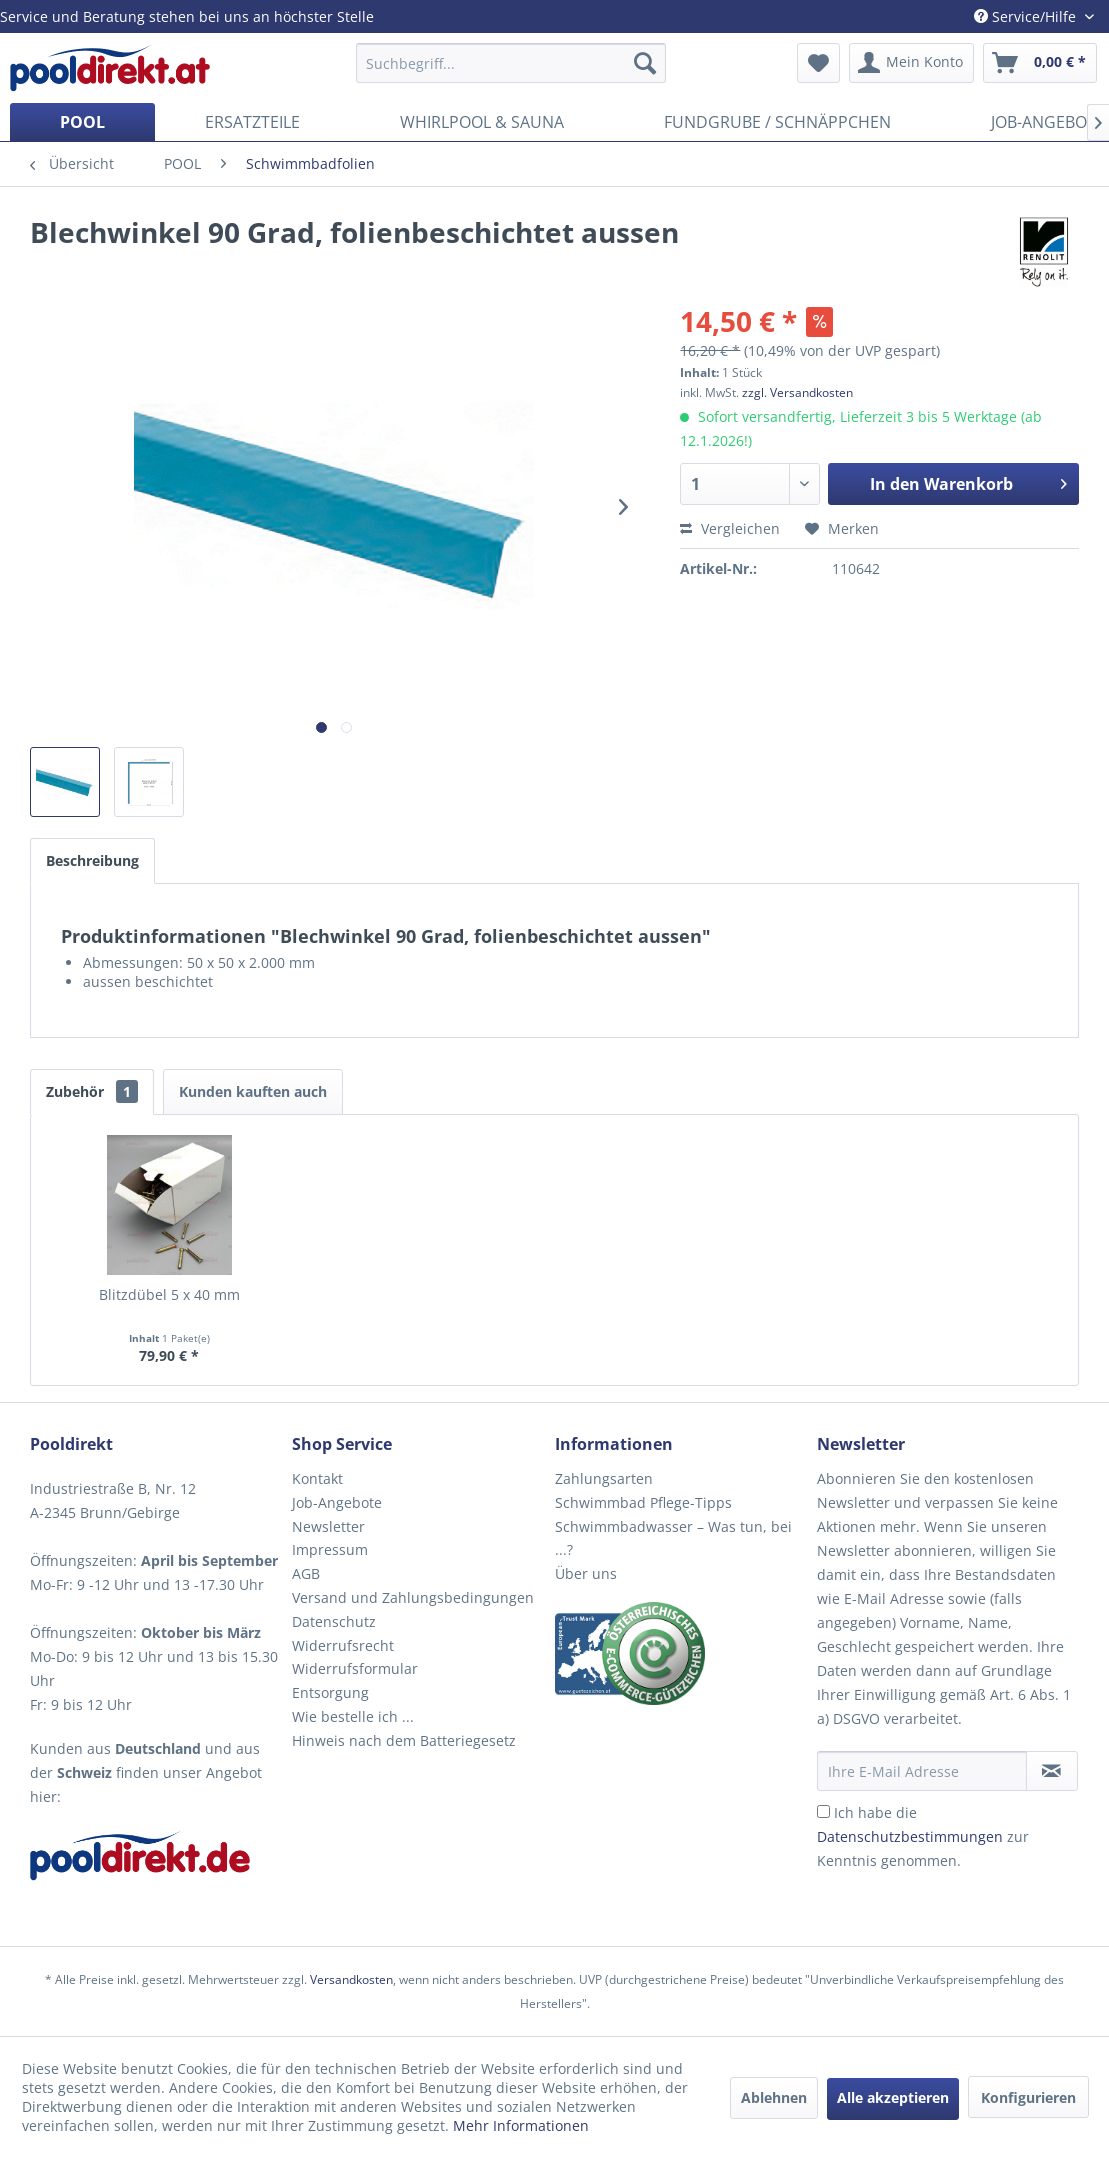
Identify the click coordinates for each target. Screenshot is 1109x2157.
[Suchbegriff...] (511, 63)
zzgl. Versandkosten (797, 392)
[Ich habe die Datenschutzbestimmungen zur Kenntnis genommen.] (823, 1811)
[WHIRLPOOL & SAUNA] (482, 122)
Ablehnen (774, 2097)
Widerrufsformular (355, 1668)
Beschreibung (92, 860)
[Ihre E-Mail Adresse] (922, 1771)
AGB (306, 1573)
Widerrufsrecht (343, 1645)
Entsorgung (330, 1692)
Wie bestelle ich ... (353, 1716)
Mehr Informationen (521, 2125)
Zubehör (92, 1091)
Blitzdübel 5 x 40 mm (169, 1294)
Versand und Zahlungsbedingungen (413, 1597)
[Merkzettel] (818, 63)
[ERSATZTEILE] (252, 122)
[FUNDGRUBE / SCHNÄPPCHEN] (777, 122)
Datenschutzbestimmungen (910, 1836)
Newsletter (328, 1526)
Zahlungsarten (604, 1478)
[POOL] (82, 122)
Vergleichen (730, 528)
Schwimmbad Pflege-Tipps (643, 1502)
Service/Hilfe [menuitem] (1027, 16)
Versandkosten (351, 1979)
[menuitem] (511, 63)
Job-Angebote (337, 1502)
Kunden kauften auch (253, 1091)
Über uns (586, 1573)
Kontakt (317, 1478)
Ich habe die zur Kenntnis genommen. (923, 1836)
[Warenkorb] (1040, 63)
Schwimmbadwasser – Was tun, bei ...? (673, 1538)
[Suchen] (645, 63)
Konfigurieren (1028, 2097)
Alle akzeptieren (893, 2097)
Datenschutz (334, 1621)
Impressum (330, 1549)
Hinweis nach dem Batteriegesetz (404, 1740)
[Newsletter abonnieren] (1052, 1771)
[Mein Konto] (911, 63)
